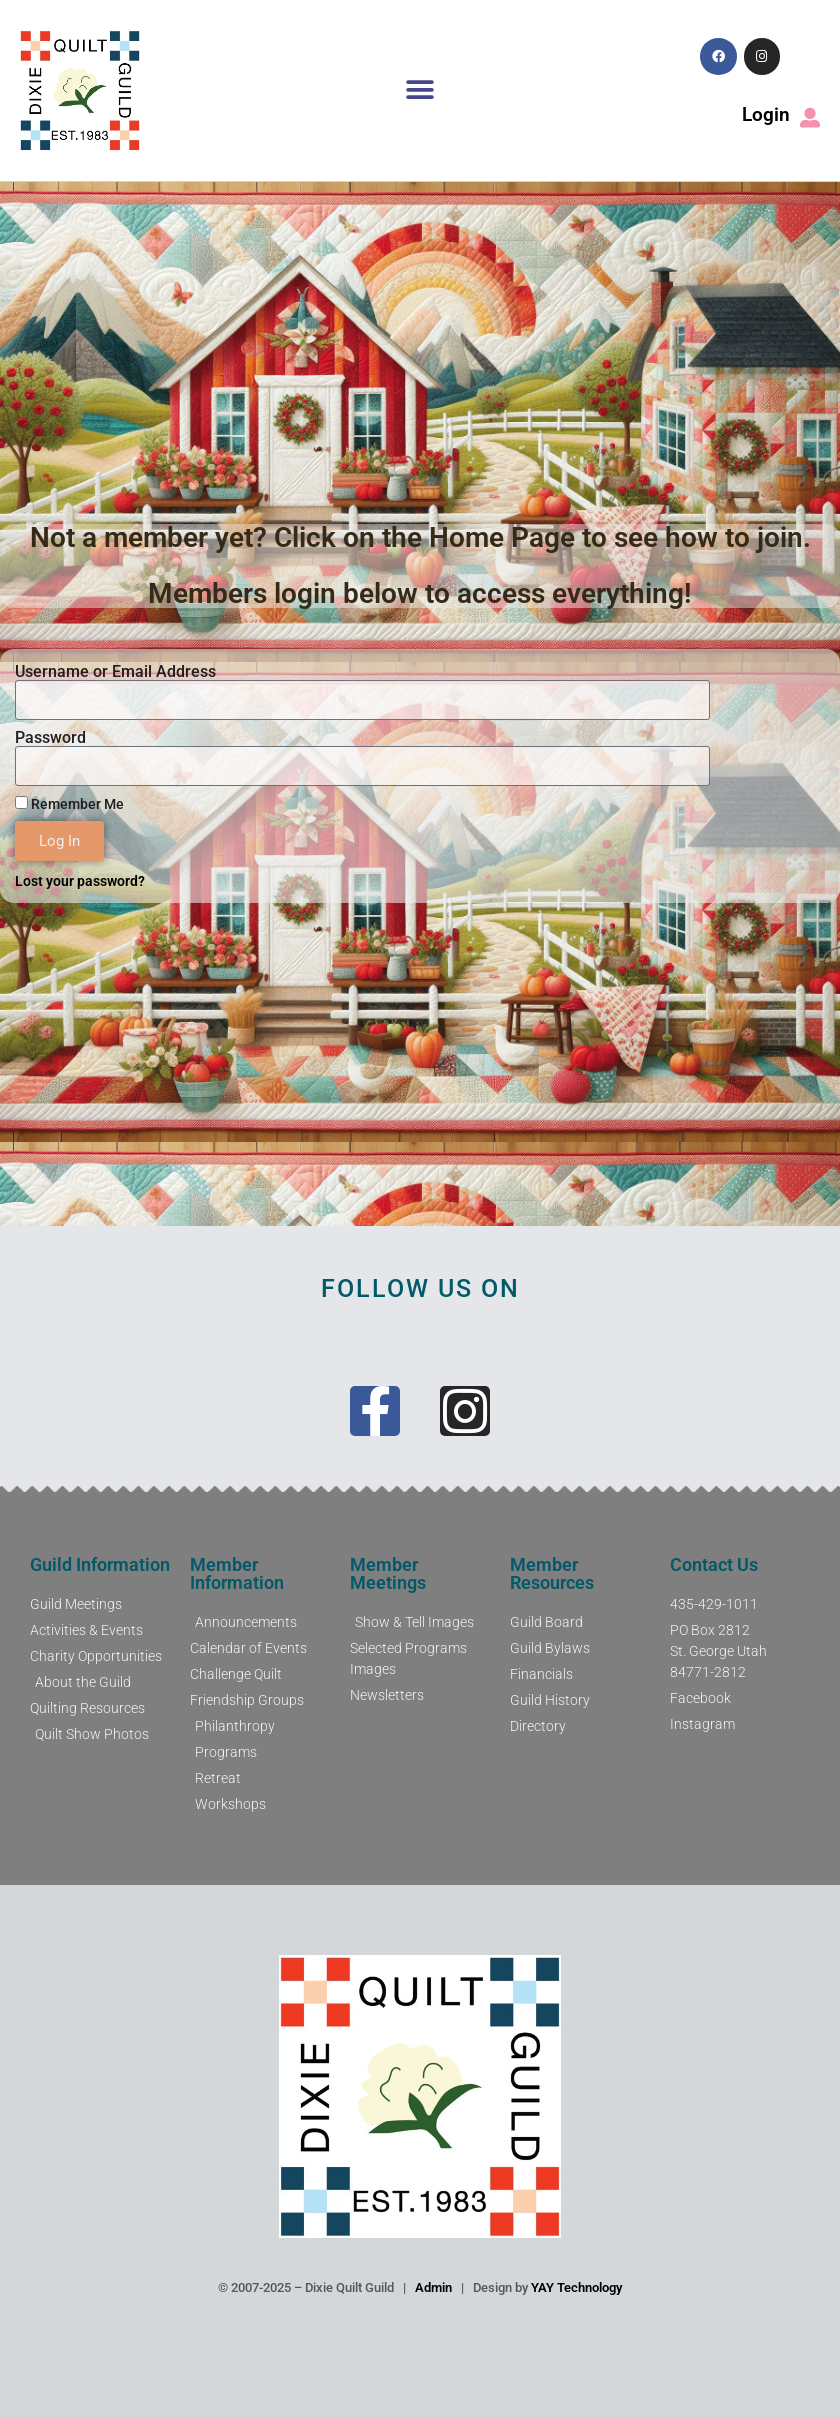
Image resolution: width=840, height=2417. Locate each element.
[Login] (810, 118)
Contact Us (714, 1564)
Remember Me (69, 804)
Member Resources (552, 1573)
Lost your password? (80, 881)
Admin (433, 2287)
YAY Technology (576, 2287)
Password (50, 738)
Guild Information (100, 1564)
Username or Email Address (115, 672)
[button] (420, 90)
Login (766, 114)
